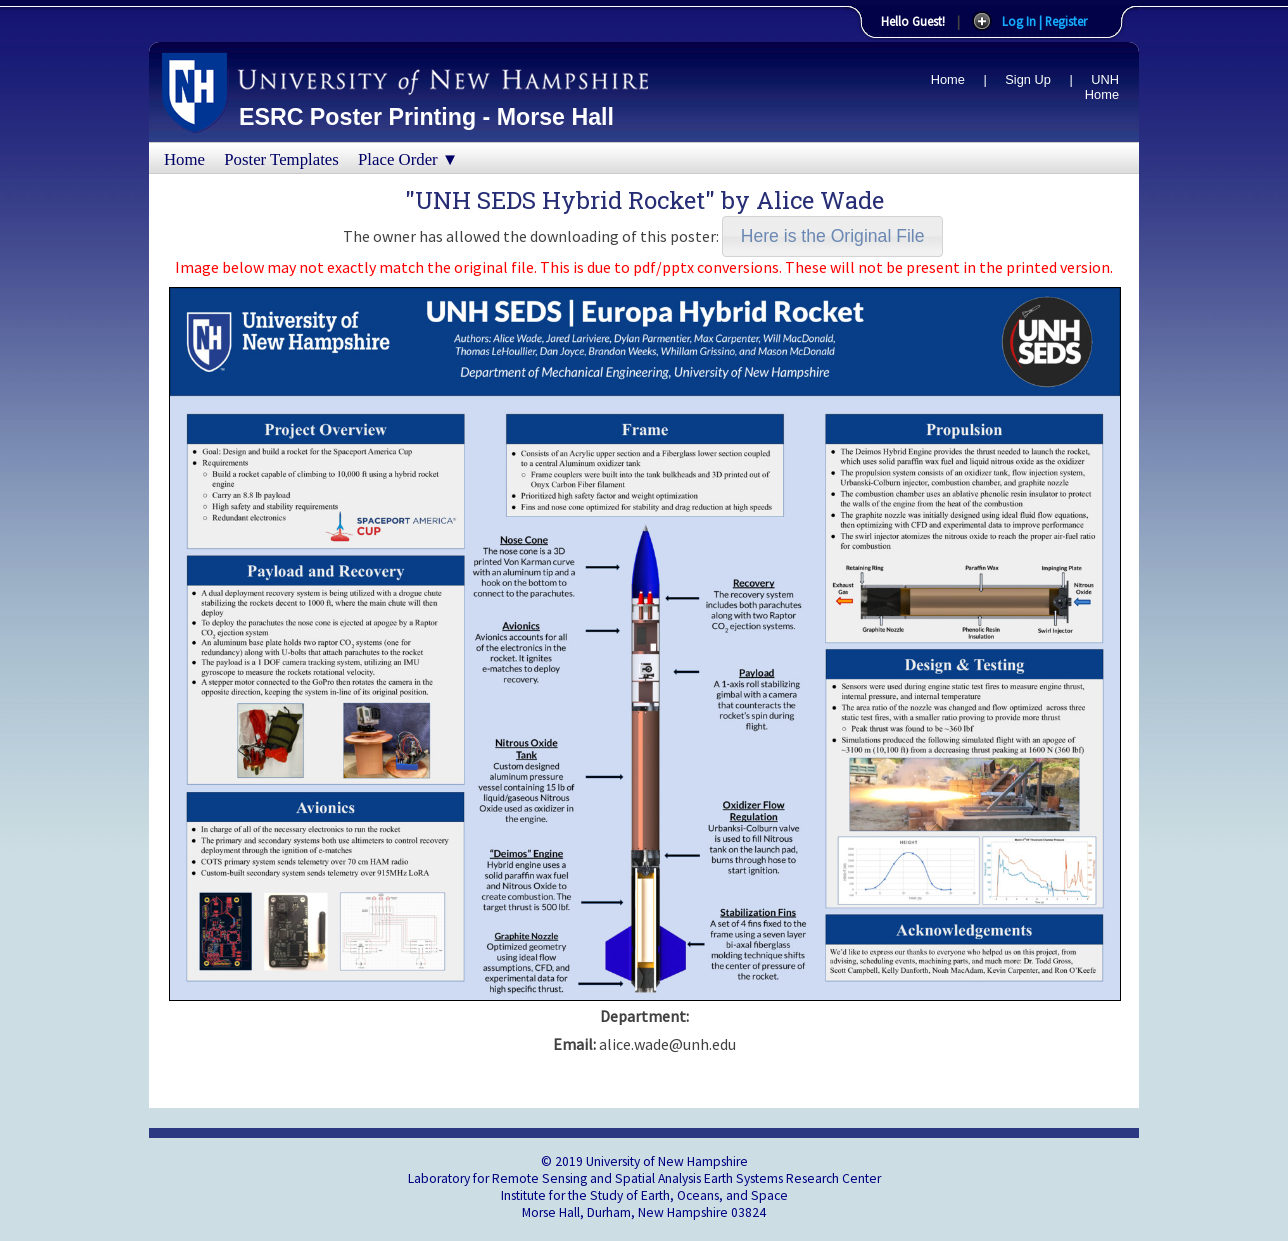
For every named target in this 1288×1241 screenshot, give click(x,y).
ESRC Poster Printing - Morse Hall (426, 117)
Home (948, 79)
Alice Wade (820, 200)
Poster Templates (281, 159)
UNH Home (1102, 87)
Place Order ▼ (408, 159)
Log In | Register (1044, 21)
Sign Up (1028, 79)
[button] (832, 236)
